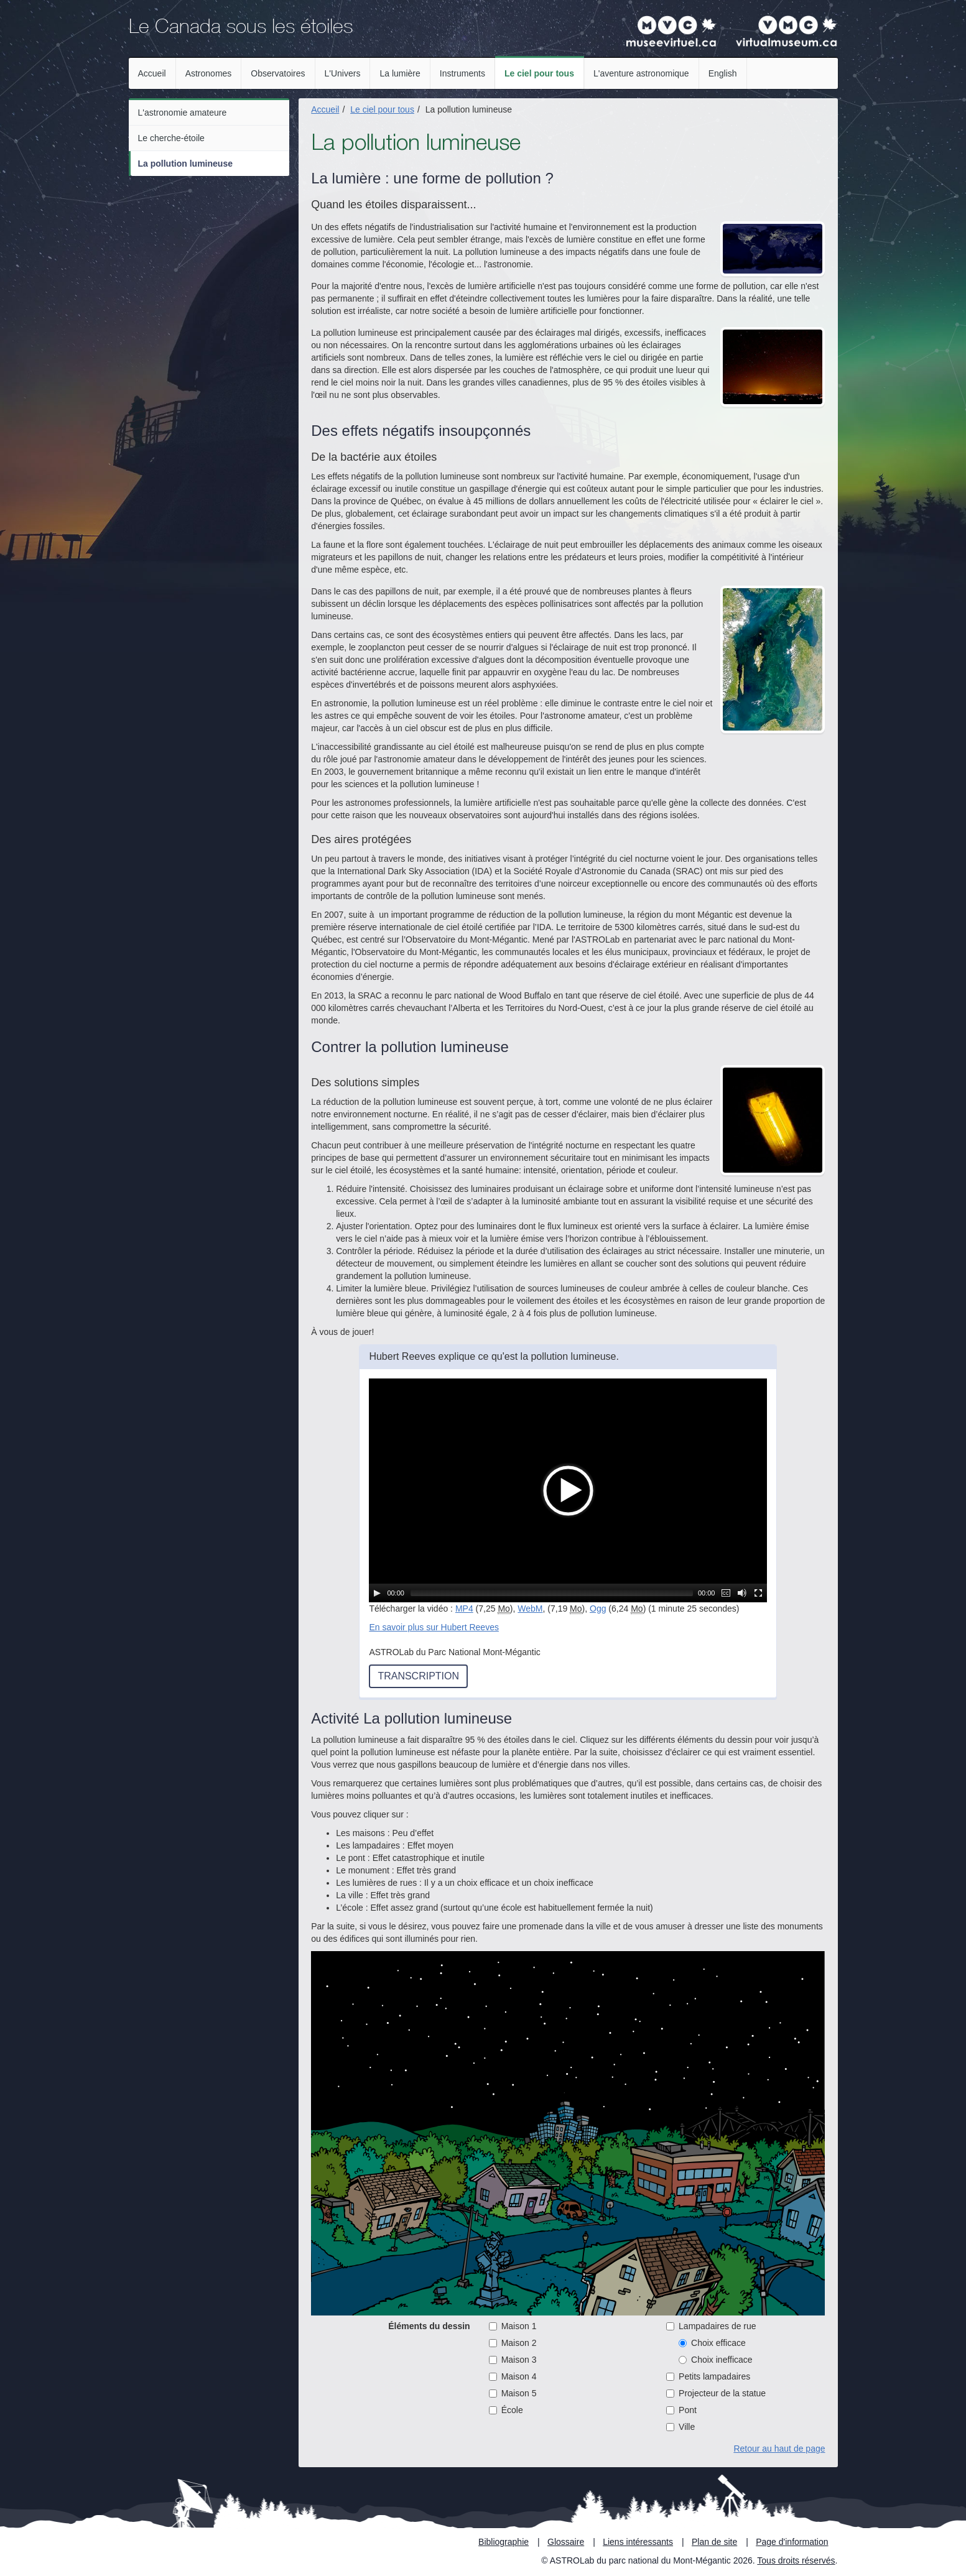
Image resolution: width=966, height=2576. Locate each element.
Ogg (598, 1608)
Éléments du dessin (429, 2326)
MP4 (464, 1608)
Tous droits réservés (796, 2560)
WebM (530, 1608)
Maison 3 (513, 2360)
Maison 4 (513, 2376)
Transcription (418, 1676)
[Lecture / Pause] (377, 1593)
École (506, 2410)
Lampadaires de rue (711, 2326)
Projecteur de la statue (716, 2393)
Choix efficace (712, 2343)
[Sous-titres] (726, 1593)
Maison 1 (513, 2326)
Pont (681, 2410)
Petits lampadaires (708, 2376)
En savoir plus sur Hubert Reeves (434, 1627)
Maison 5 (513, 2393)
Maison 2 (513, 2343)
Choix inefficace (716, 2360)
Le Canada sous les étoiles (241, 29)
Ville (680, 2427)
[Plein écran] (758, 1593)
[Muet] (742, 1593)
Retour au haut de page (779, 2449)
